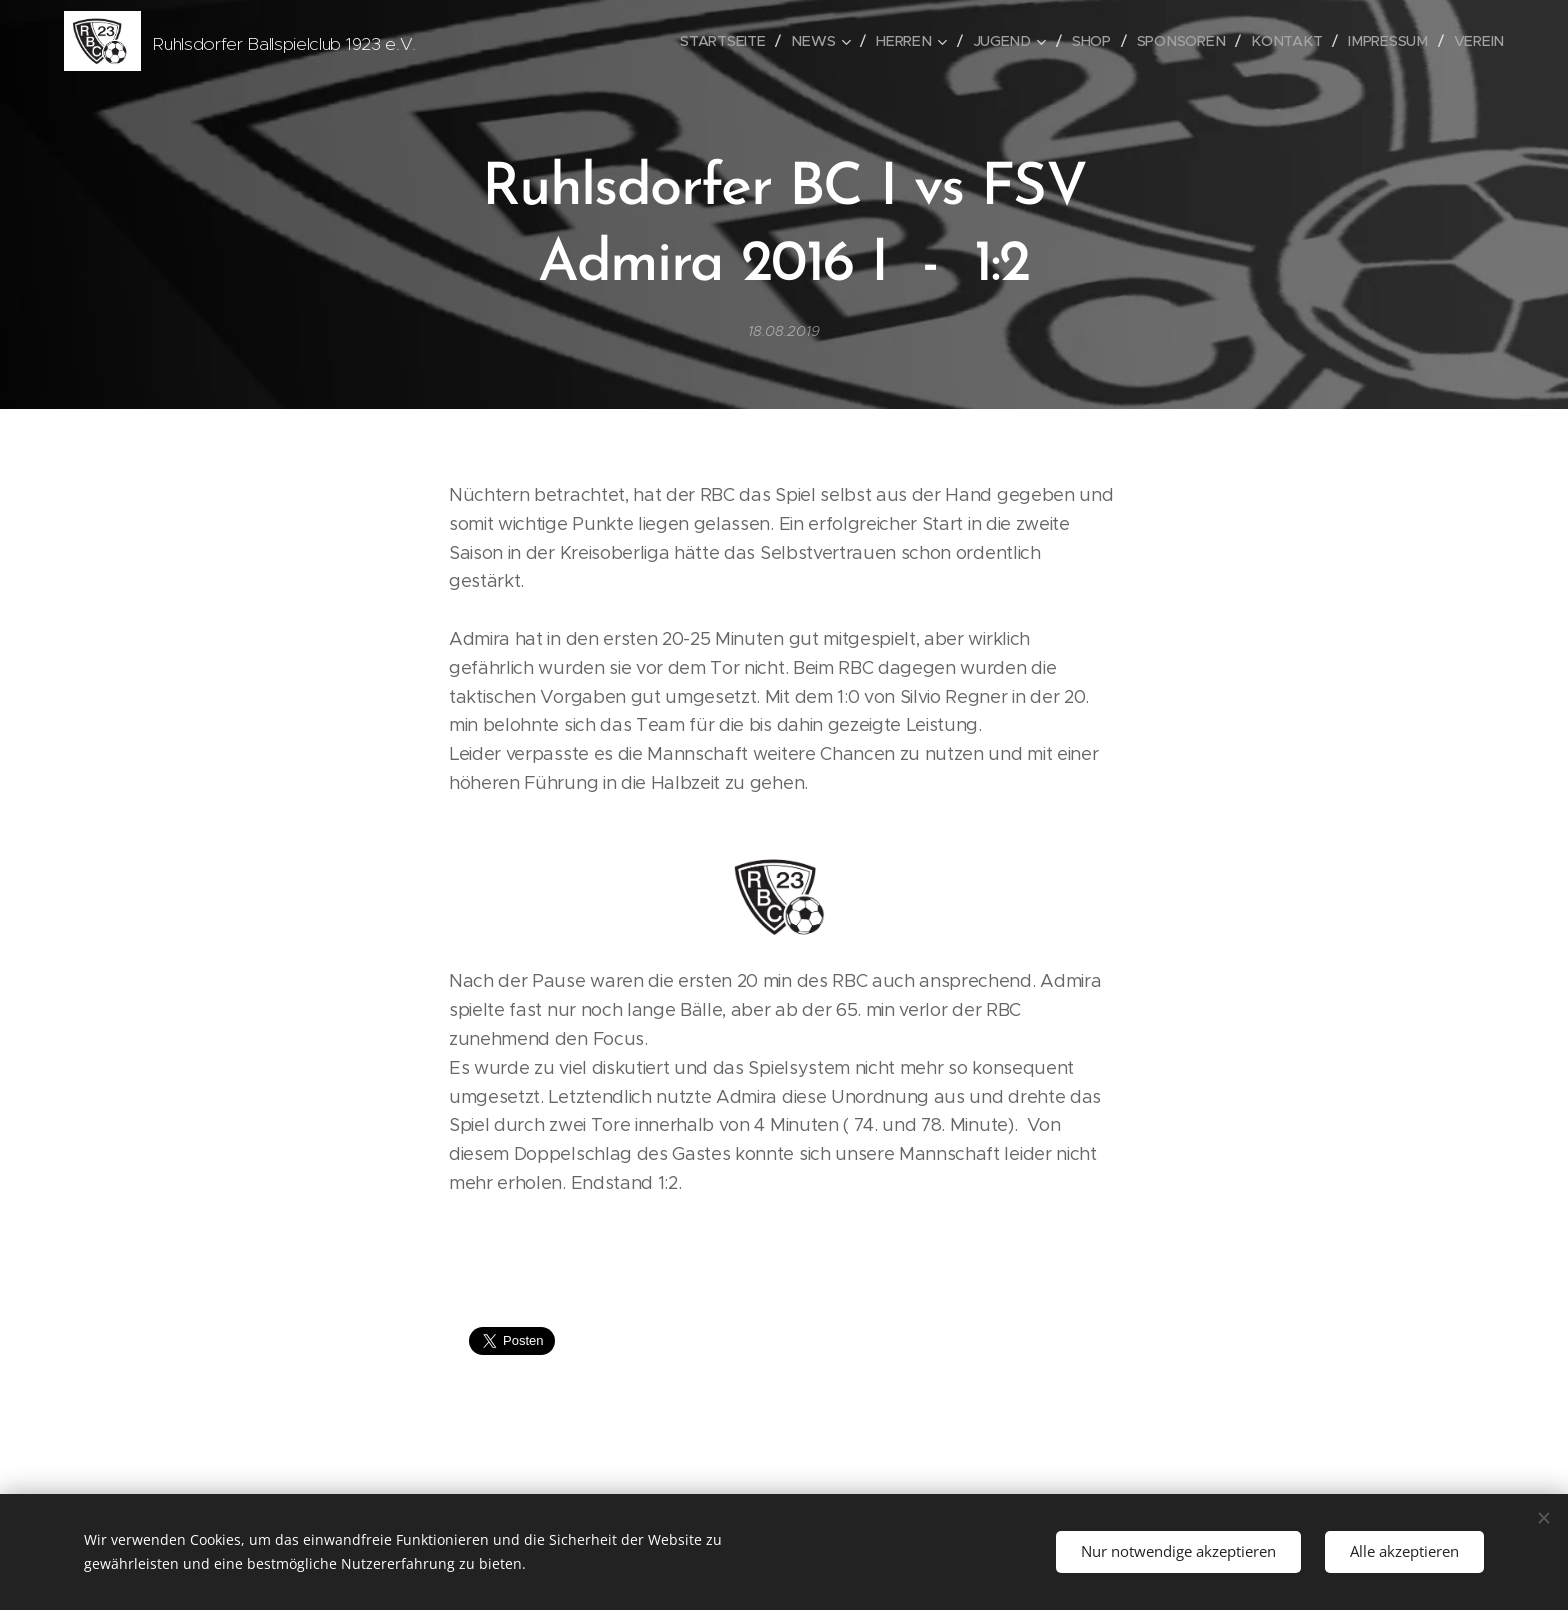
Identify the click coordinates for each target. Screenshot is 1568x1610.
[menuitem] (736, 41)
